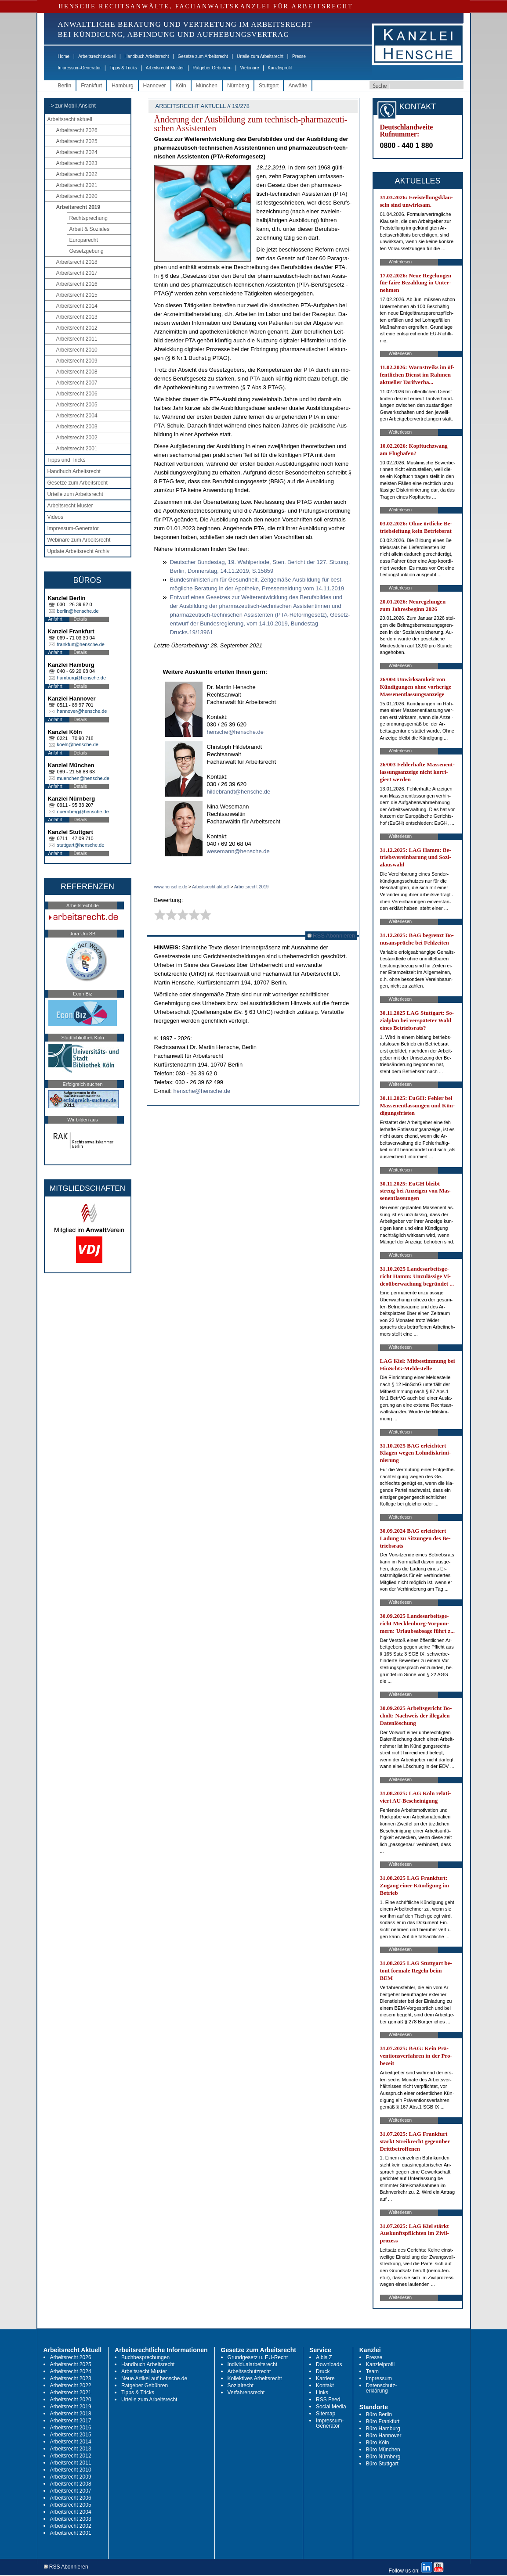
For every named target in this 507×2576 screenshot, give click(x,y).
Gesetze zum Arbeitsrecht (202, 56)
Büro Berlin (379, 2414)
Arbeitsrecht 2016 (77, 284)
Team (372, 2371)
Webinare (249, 67)
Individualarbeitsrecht (252, 2364)
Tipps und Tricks (66, 460)
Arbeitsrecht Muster (165, 67)
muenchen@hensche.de (83, 778)
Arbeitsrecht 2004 (77, 416)
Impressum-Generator (79, 67)
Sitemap (325, 2414)
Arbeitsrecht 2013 (77, 317)
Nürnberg (238, 86)
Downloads (329, 2364)
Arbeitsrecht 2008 (77, 372)
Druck (323, 2371)
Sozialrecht (241, 2385)
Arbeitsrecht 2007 (77, 383)
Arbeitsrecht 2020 (77, 196)
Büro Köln (377, 2442)
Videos (55, 517)
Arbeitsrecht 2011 (77, 339)
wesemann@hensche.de (238, 851)
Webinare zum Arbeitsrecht (79, 540)
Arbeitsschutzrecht (249, 2371)
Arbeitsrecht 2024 (77, 152)
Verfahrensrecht (246, 2392)
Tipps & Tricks (123, 67)
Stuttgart (269, 86)
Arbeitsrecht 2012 (77, 328)
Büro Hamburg (383, 2428)
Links (322, 2392)
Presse (299, 56)
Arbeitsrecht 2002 (77, 438)
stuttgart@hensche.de (81, 845)
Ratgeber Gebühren (211, 67)
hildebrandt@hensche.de (239, 791)
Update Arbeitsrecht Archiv (78, 551)
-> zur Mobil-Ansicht (72, 106)
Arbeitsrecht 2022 (77, 174)
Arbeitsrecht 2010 (77, 350)
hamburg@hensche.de (81, 677)
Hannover (154, 86)
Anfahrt (55, 619)
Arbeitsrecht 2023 (77, 163)
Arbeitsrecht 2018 (77, 262)
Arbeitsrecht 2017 (77, 273)
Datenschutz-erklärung (381, 2388)
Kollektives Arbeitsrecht (255, 2378)
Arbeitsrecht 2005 (77, 405)
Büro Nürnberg (383, 2457)
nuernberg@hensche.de (83, 811)
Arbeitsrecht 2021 (77, 185)
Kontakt (325, 2385)
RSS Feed (328, 2399)
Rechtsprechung (88, 218)
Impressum (379, 2378)
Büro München (383, 2450)
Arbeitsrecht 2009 (77, 361)
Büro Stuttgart (382, 2464)
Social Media (331, 2407)
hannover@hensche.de (82, 711)
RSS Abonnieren (331, 935)
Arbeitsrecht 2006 (77, 394)
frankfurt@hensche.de (81, 644)
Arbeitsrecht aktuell (97, 56)
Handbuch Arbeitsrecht (146, 56)
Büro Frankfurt (383, 2421)
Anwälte (297, 86)
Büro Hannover (384, 2435)
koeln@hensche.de (77, 744)
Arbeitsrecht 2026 (77, 130)
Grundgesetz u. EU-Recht (258, 2357)
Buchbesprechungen (145, 2357)
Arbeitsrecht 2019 (78, 207)
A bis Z (324, 2357)
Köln (181, 86)
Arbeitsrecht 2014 (77, 306)
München (206, 86)
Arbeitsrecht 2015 (77, 295)
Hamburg (122, 86)
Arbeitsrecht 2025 (77, 141)
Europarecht (83, 240)
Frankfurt (91, 86)
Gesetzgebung (86, 251)
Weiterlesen (400, 261)
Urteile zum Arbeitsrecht (260, 56)
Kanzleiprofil (279, 67)
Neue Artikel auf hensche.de (154, 2378)
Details (80, 619)
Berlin (65, 86)
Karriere (325, 2378)
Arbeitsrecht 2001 (77, 449)
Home (64, 56)
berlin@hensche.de (78, 611)
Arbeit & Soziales (89, 229)
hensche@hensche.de (235, 732)
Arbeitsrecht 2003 (77, 427)
